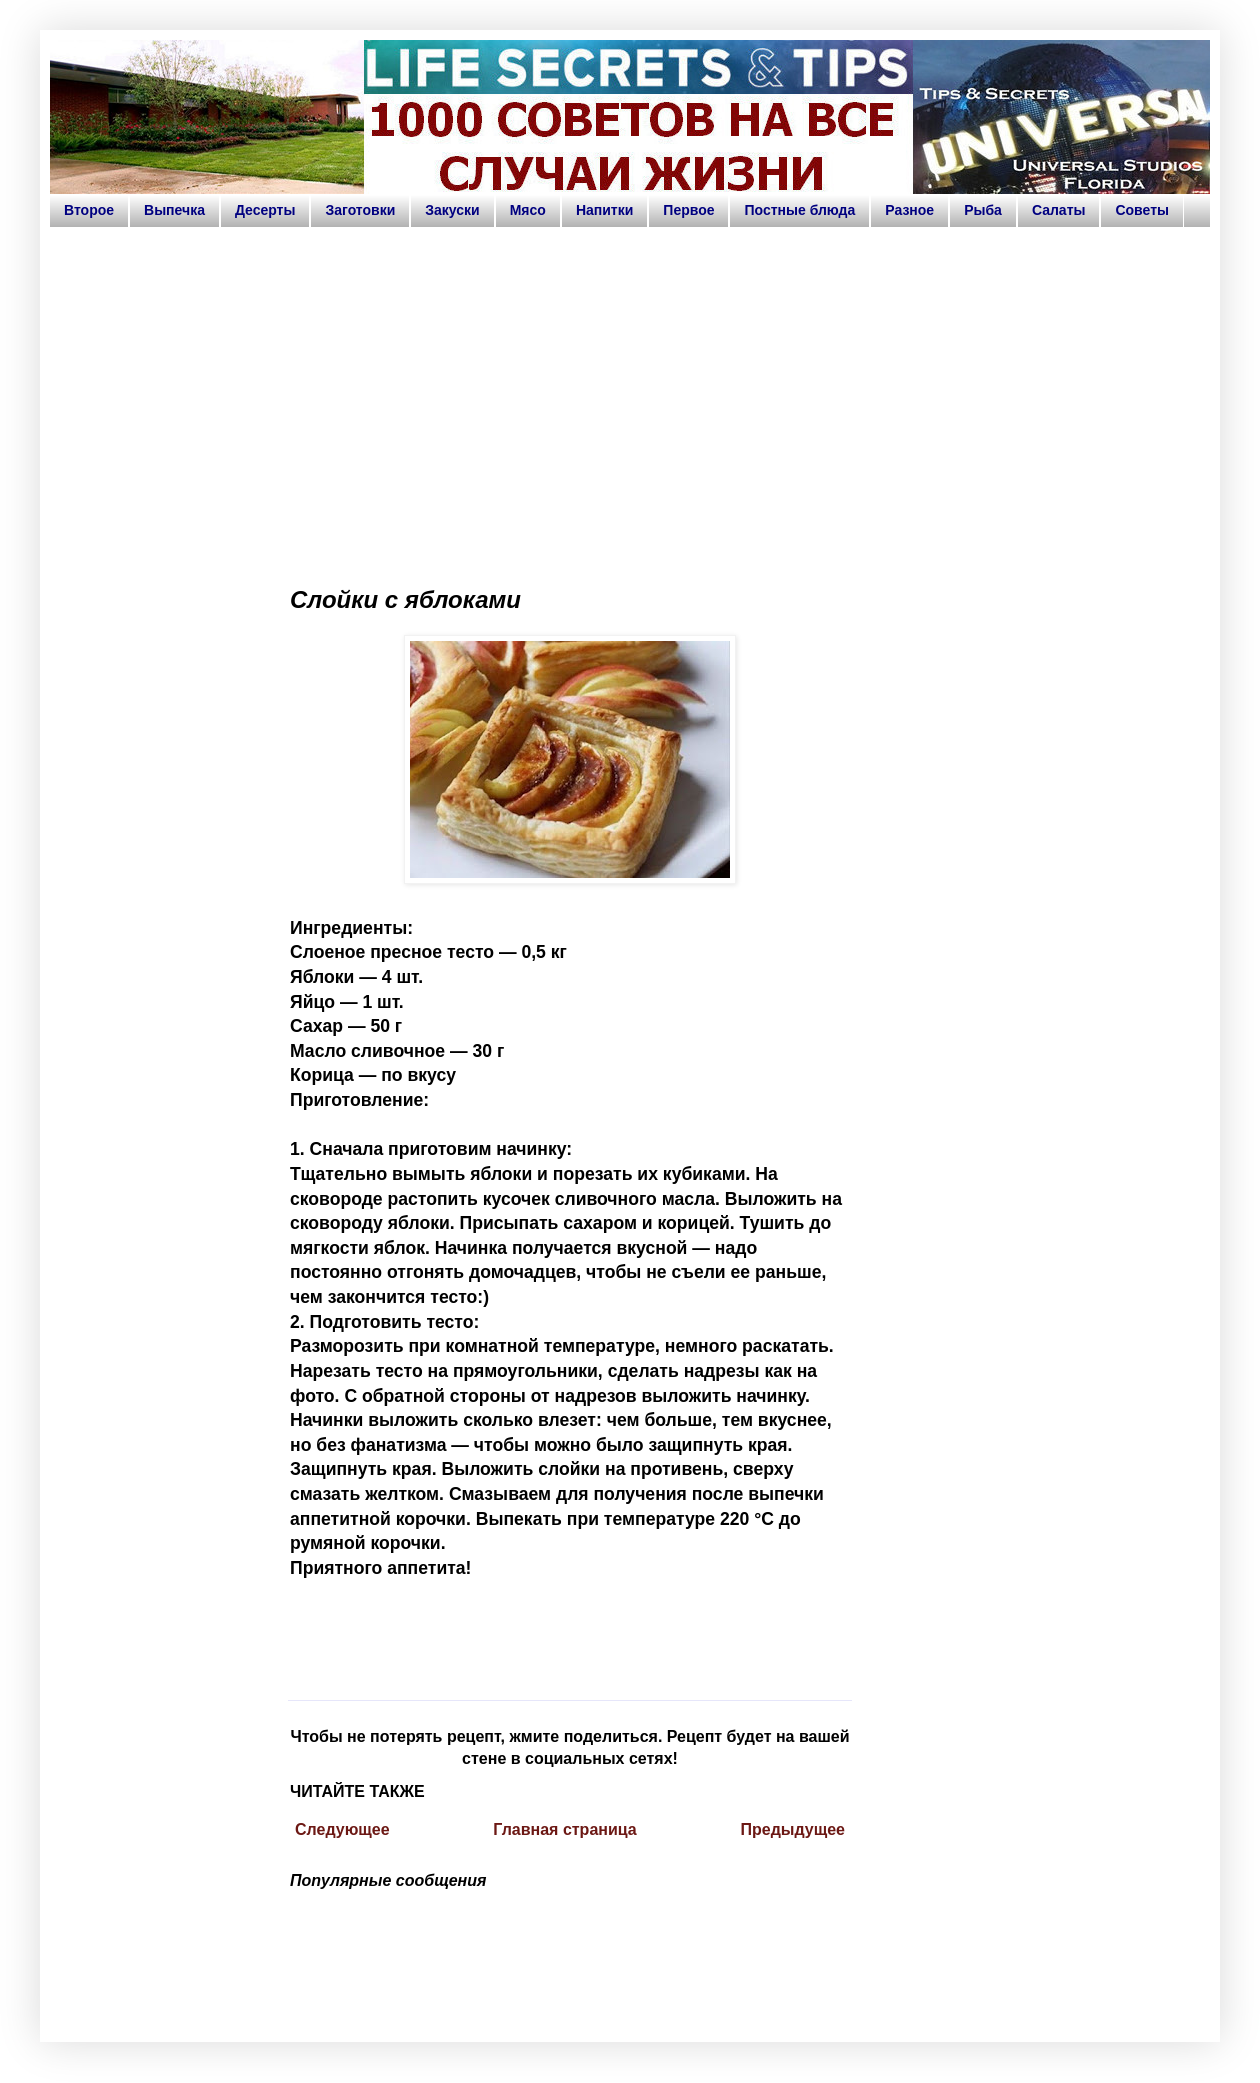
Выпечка (174, 210)
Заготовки (360, 210)
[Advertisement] (630, 398)
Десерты (265, 210)
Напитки (604, 210)
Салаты (1059, 210)
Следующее (342, 1829)
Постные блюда (799, 210)
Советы (1142, 210)
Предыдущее (792, 1829)
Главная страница (564, 1829)
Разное (909, 210)
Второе (89, 210)
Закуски (452, 210)
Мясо (528, 210)
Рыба (983, 210)
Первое (688, 210)
